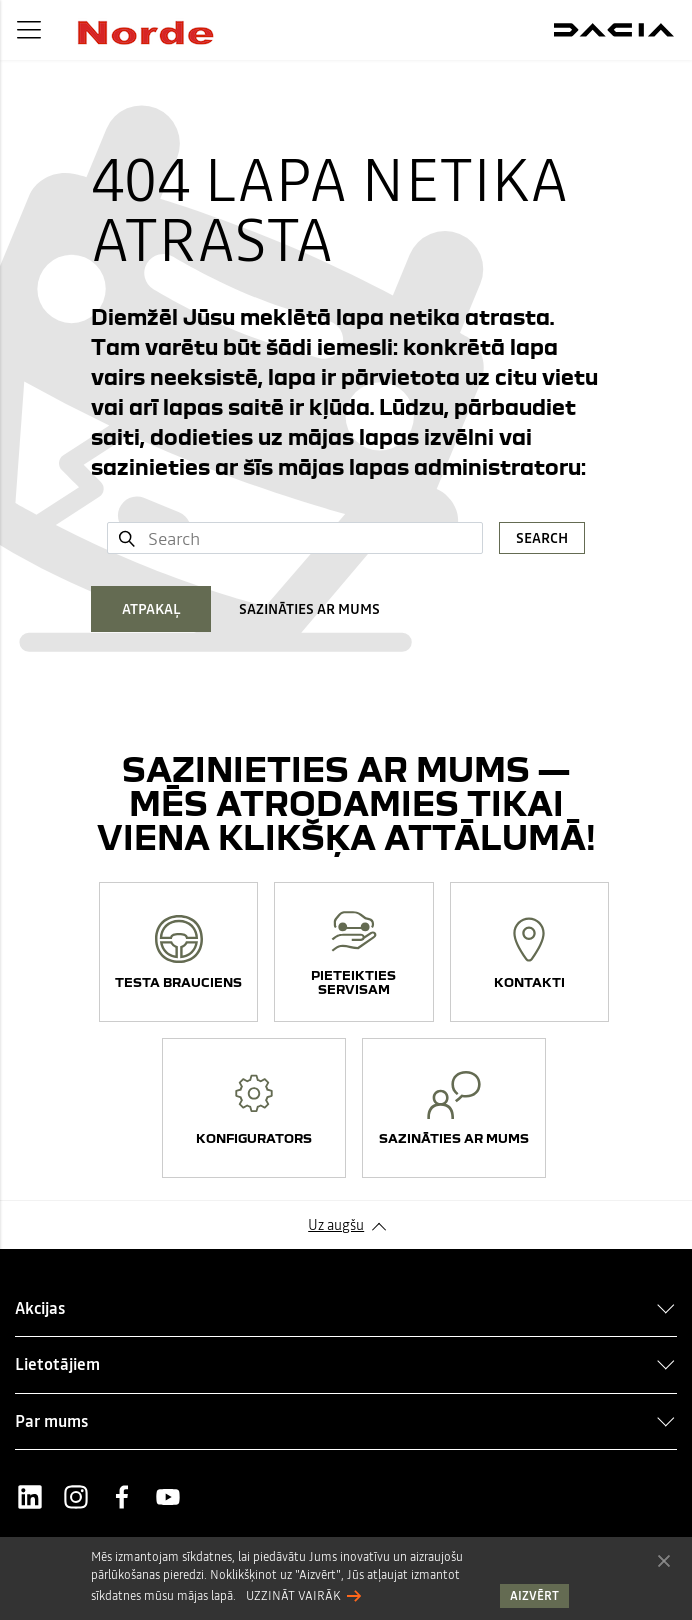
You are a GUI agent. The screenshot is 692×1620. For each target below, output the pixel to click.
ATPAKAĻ (151, 609)
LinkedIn (30, 1497)
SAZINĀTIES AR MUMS (309, 609)
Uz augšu (336, 1225)
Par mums (51, 1421)
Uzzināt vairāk (293, 1596)
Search (542, 538)
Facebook (122, 1497)
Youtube (168, 1497)
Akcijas (40, 1308)
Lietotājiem (57, 1364)
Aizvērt (664, 1560)
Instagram (76, 1497)
